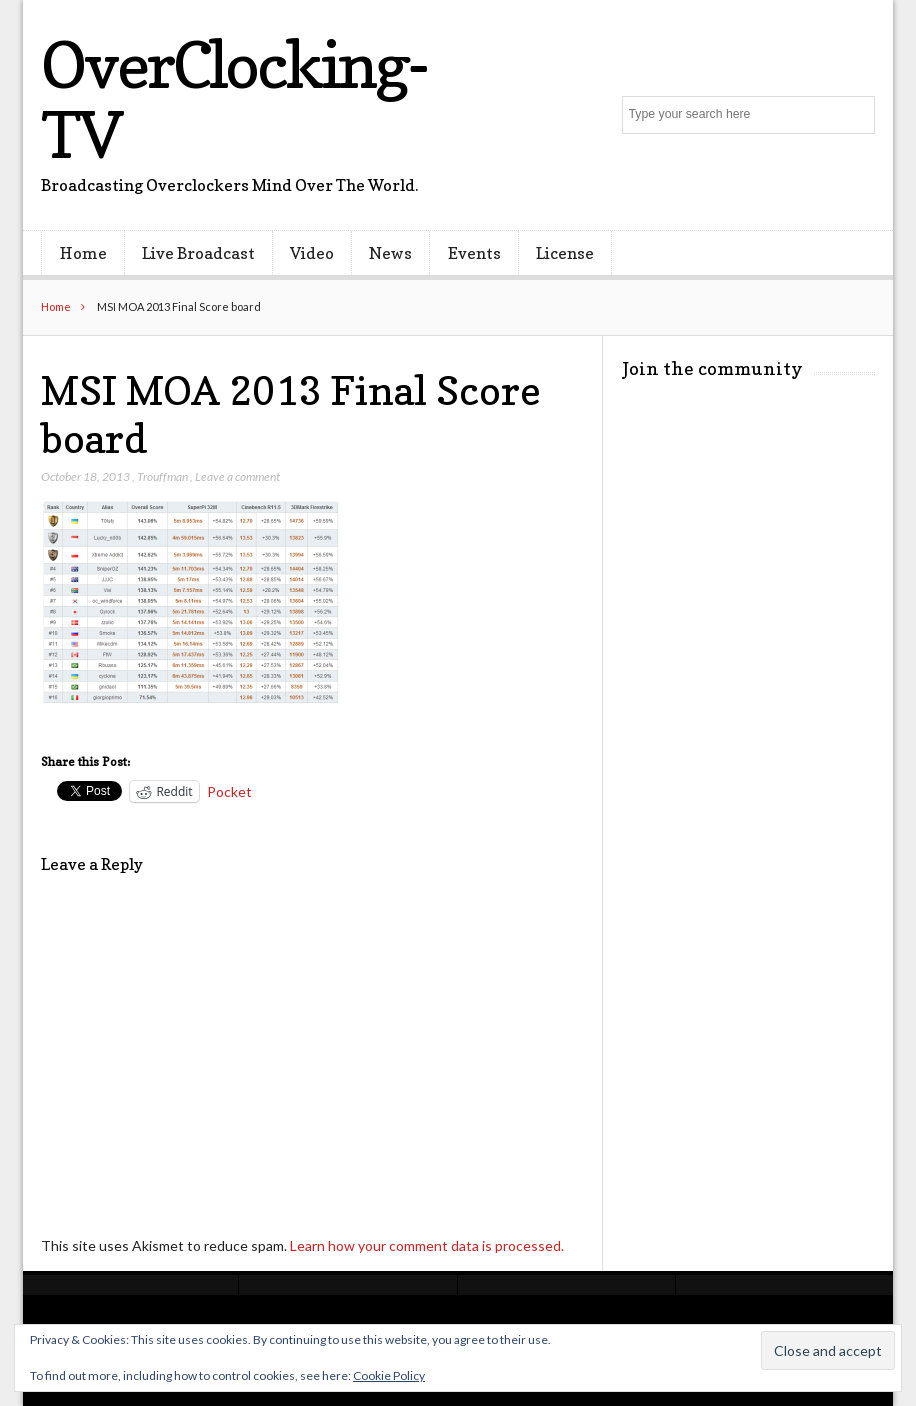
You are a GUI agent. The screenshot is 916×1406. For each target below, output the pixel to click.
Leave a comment (237, 476)
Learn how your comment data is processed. (427, 1245)
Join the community (712, 368)
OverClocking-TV (233, 99)
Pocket (229, 791)
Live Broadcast (198, 253)
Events (474, 253)
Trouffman (162, 476)
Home (83, 253)
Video (312, 253)
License (565, 253)
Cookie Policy (389, 1375)
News (390, 253)
